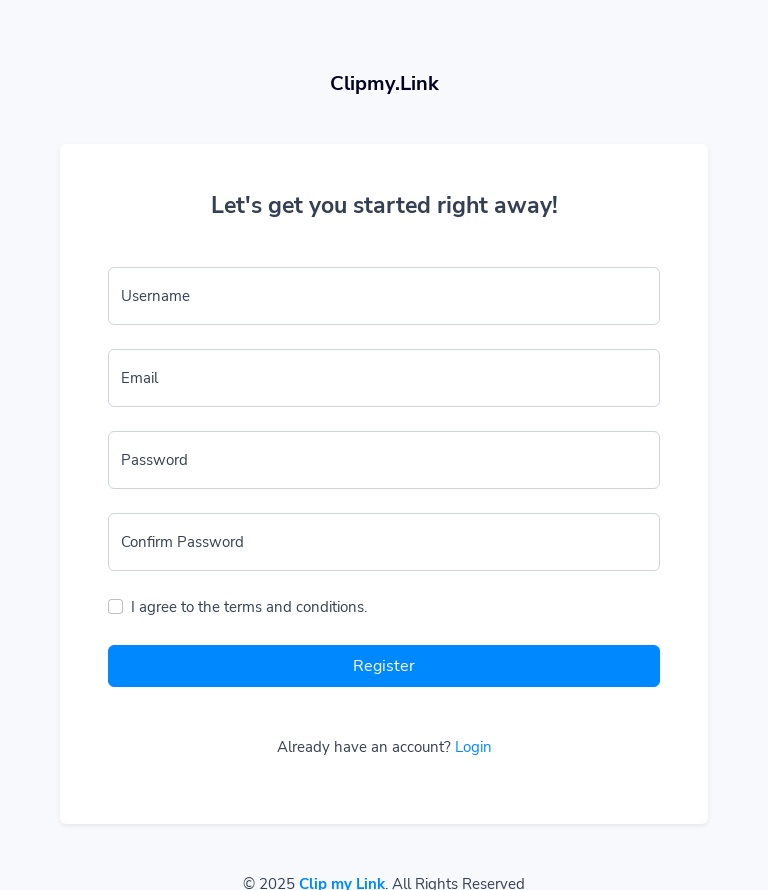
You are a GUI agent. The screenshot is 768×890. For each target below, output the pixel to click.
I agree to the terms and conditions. (249, 607)
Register (384, 666)
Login (473, 747)
